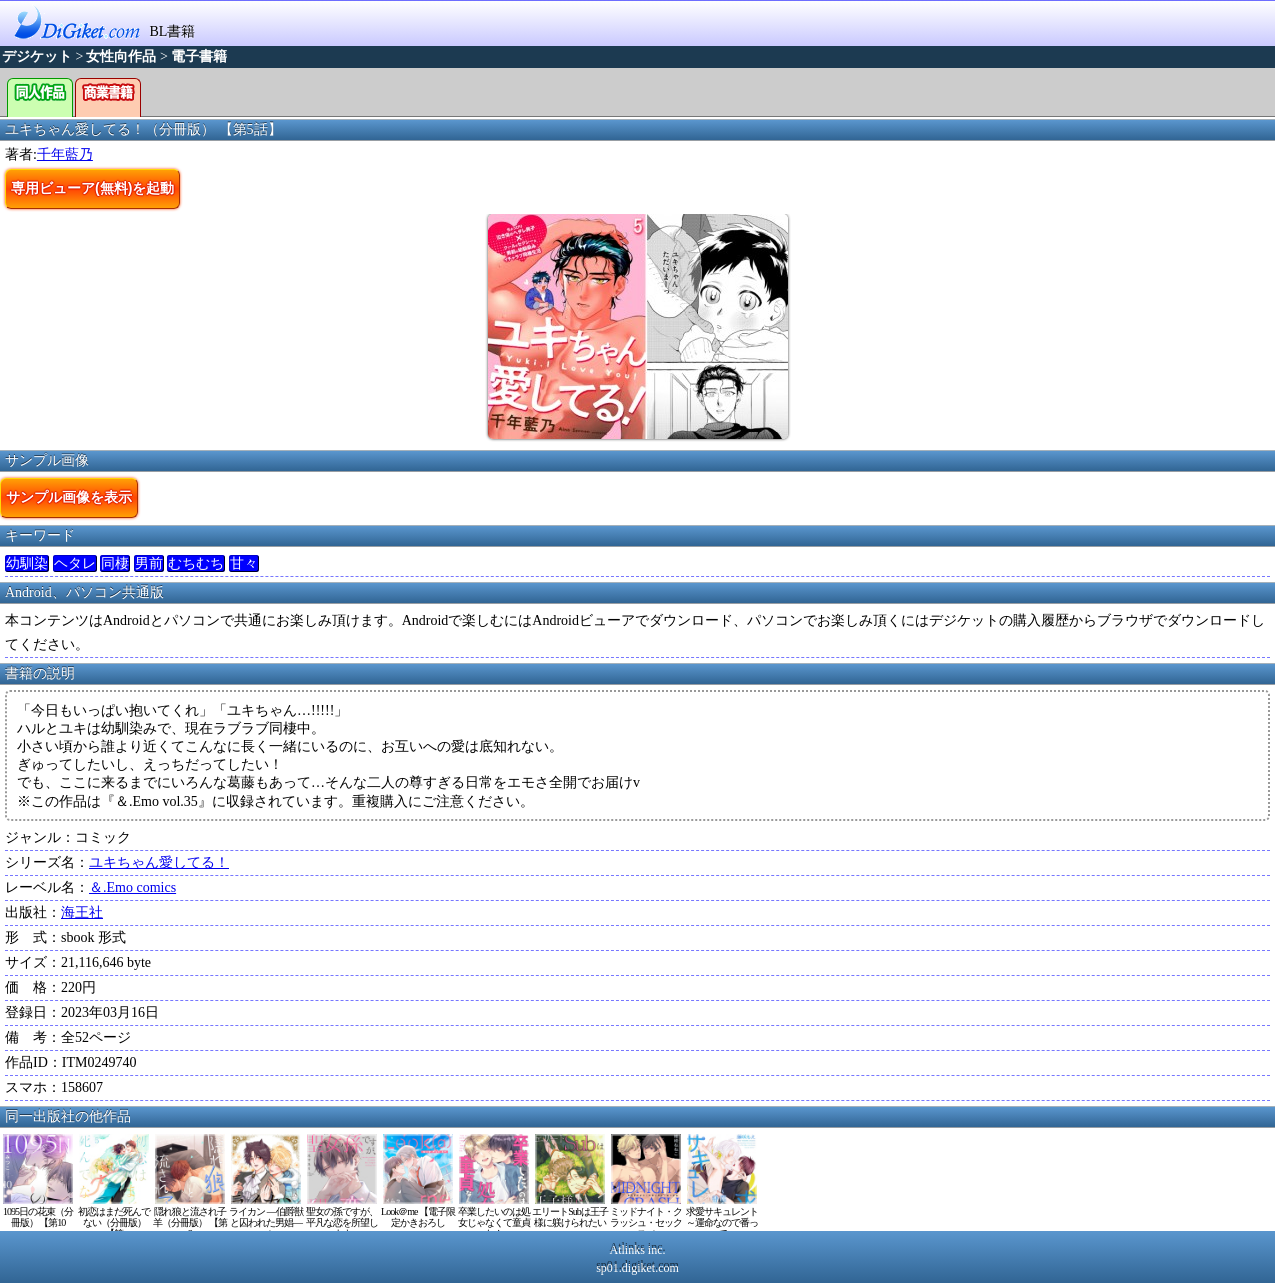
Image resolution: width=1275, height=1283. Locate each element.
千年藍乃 (65, 154)
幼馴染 (27, 563)
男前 (149, 563)
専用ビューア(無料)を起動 (92, 188)
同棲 (115, 563)
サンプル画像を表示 (69, 497)
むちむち (196, 563)
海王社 (82, 912)
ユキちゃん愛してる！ (159, 862)
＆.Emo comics (132, 887)
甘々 (244, 563)
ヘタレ (75, 563)
